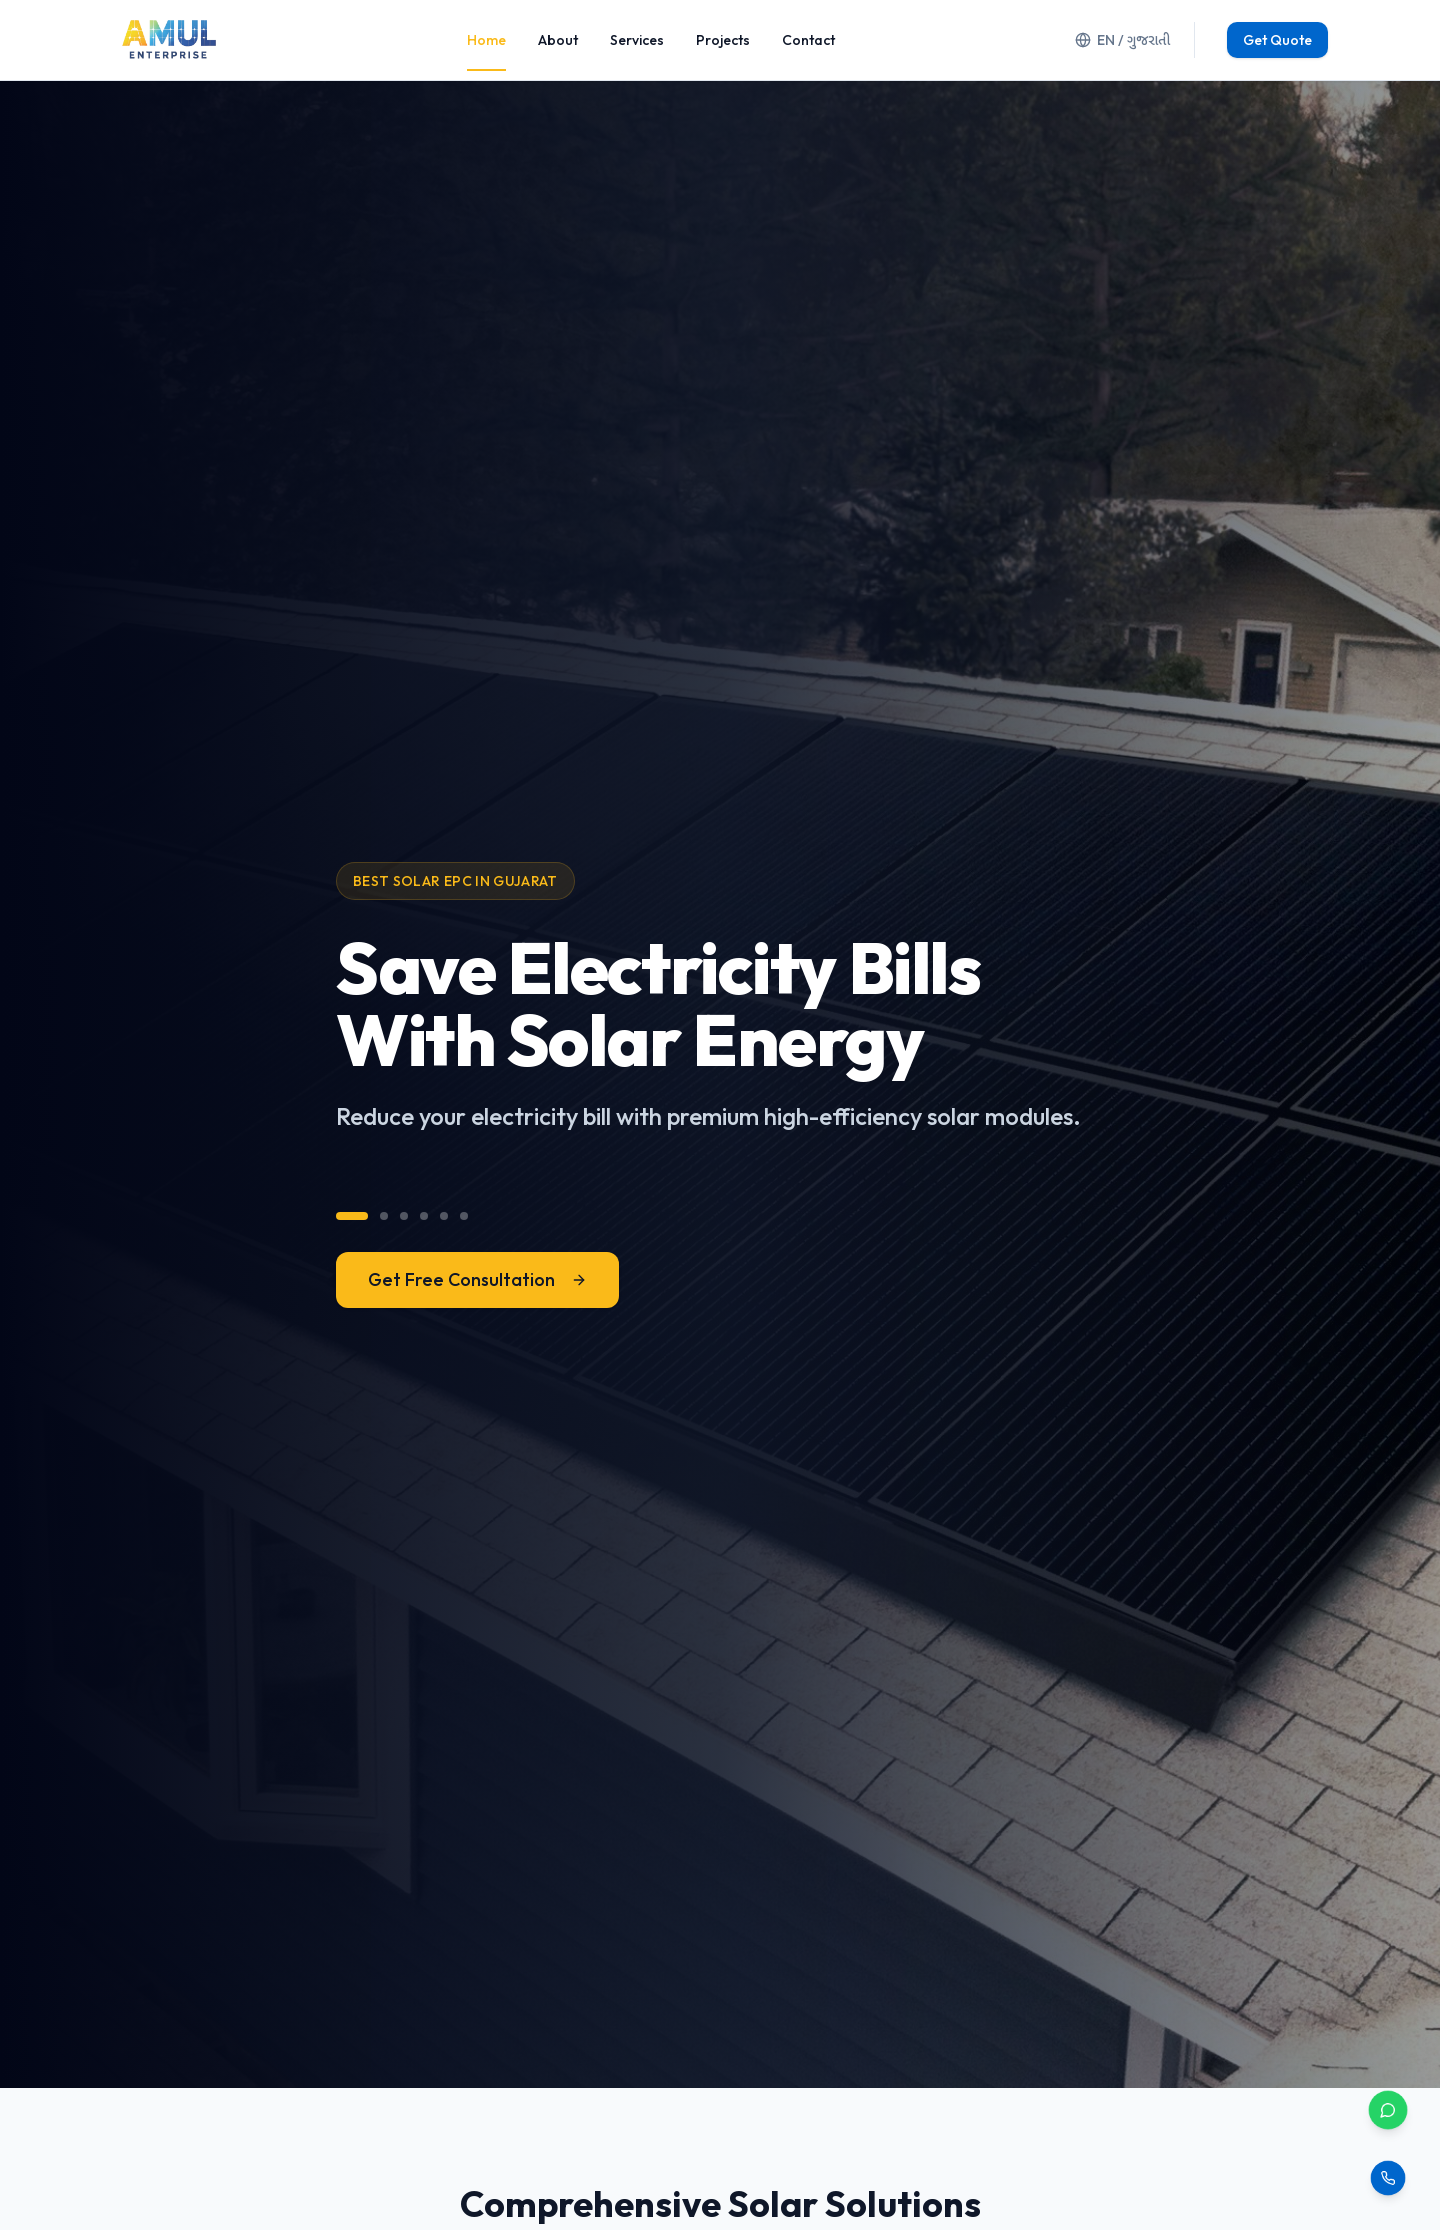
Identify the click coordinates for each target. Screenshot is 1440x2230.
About (558, 40)
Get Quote (1277, 40)
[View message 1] (352, 1216)
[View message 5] (444, 1216)
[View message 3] (404, 1216)
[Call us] (1388, 2178)
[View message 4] (424, 1216)
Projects (723, 40)
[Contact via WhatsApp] (1388, 2110)
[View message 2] (384, 1216)
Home (486, 40)
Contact (808, 40)
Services (637, 40)
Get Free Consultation (477, 1279)
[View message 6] (464, 1216)
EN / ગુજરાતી (1122, 40)
